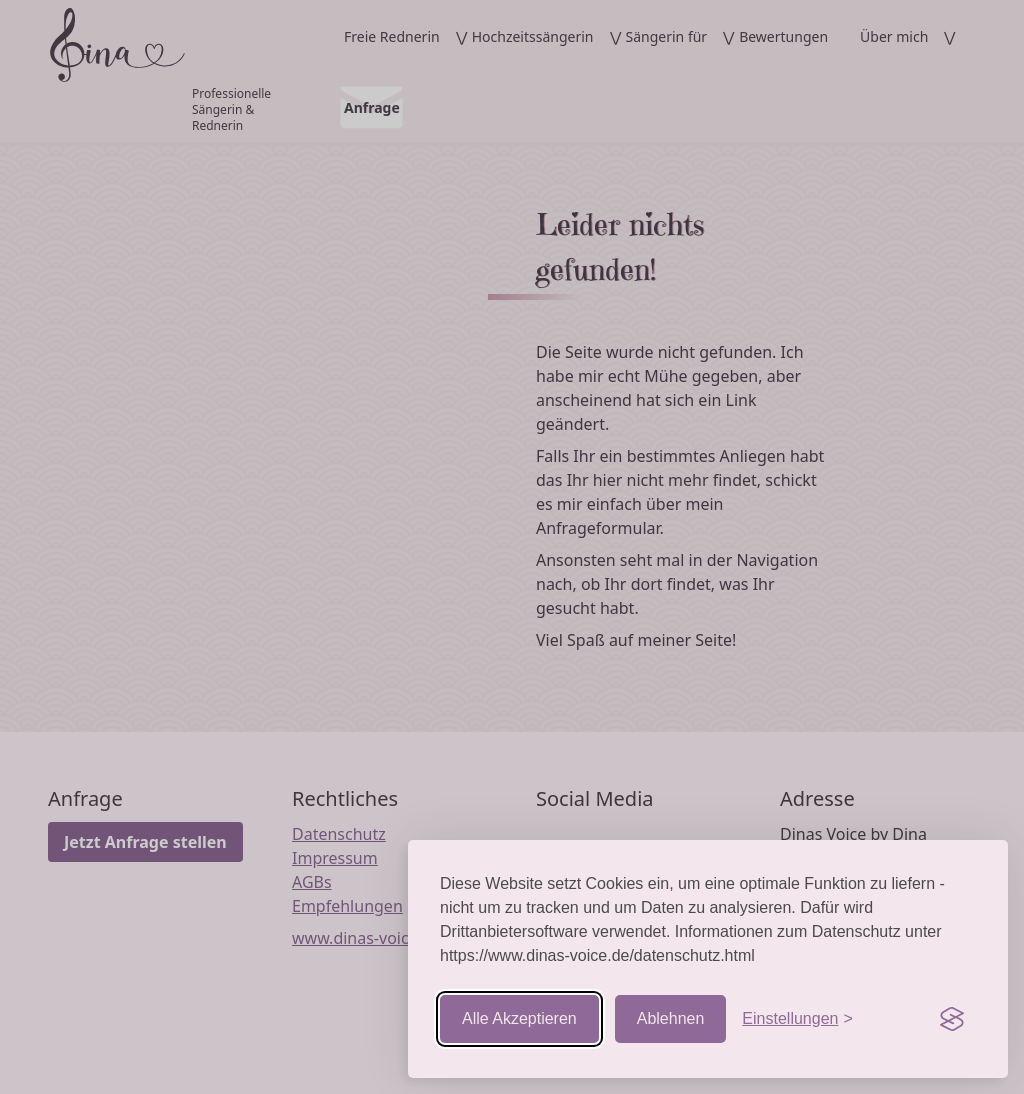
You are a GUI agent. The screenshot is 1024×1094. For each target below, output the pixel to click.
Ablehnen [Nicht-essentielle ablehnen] (671, 1018)
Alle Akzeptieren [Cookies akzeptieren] (519, 1018)
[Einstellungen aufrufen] (797, 1019)
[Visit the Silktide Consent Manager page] (952, 1019)
